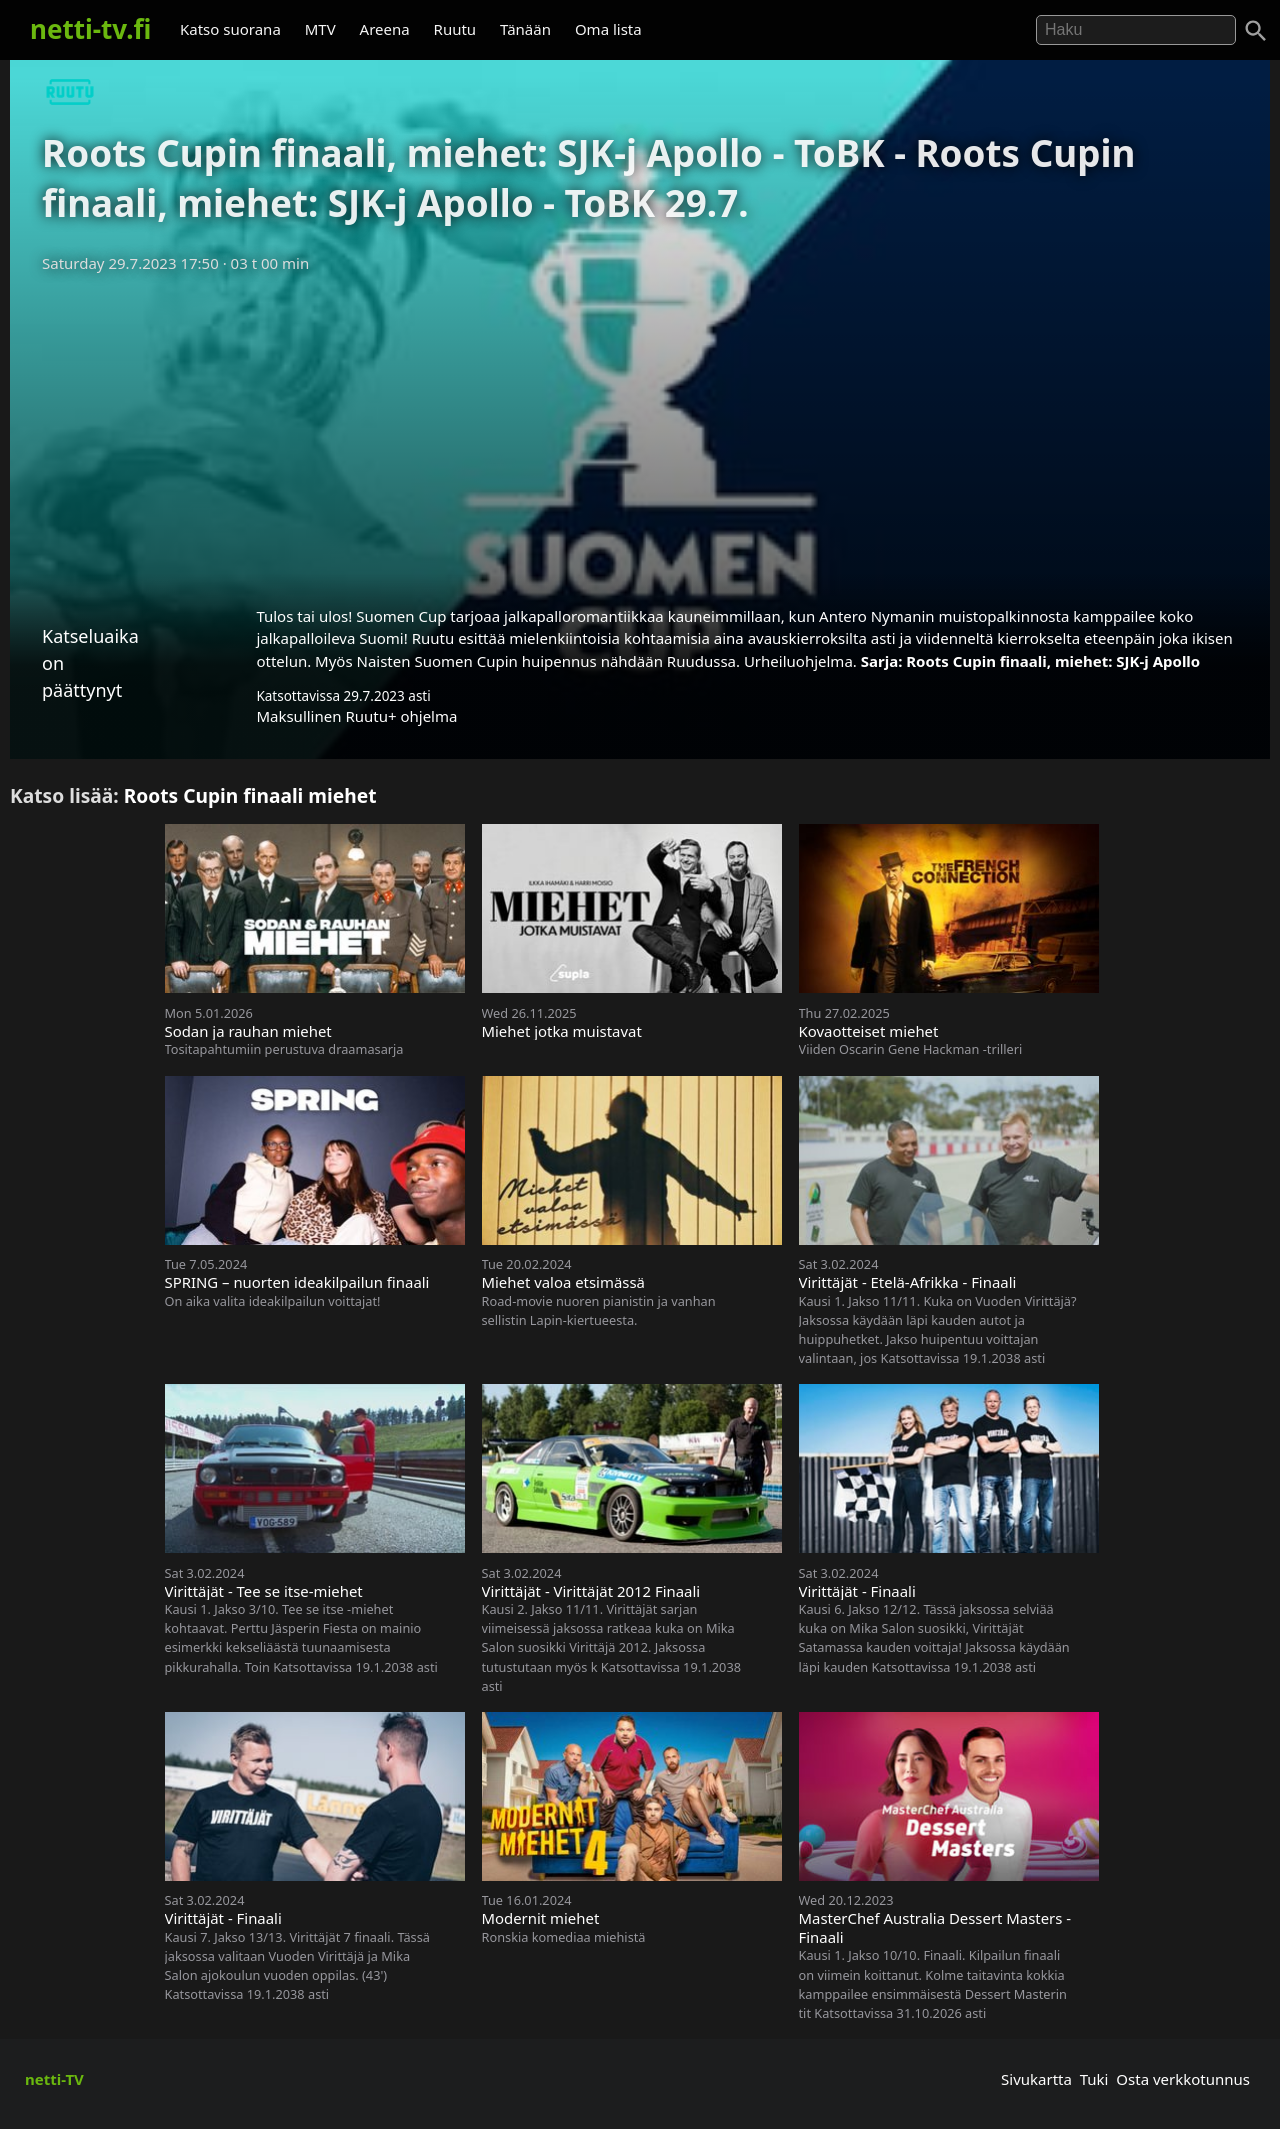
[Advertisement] (640, 433)
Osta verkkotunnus (1183, 2079)
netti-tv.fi (90, 29)
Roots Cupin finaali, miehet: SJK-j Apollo (1053, 661)
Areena (385, 29)
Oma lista (608, 29)
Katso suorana (230, 29)
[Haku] (1256, 31)
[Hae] (1136, 30)
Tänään (525, 29)
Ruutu (455, 29)
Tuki (1094, 2079)
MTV (320, 29)
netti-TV (54, 2079)
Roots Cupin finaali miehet (250, 795)
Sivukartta (1036, 2079)
